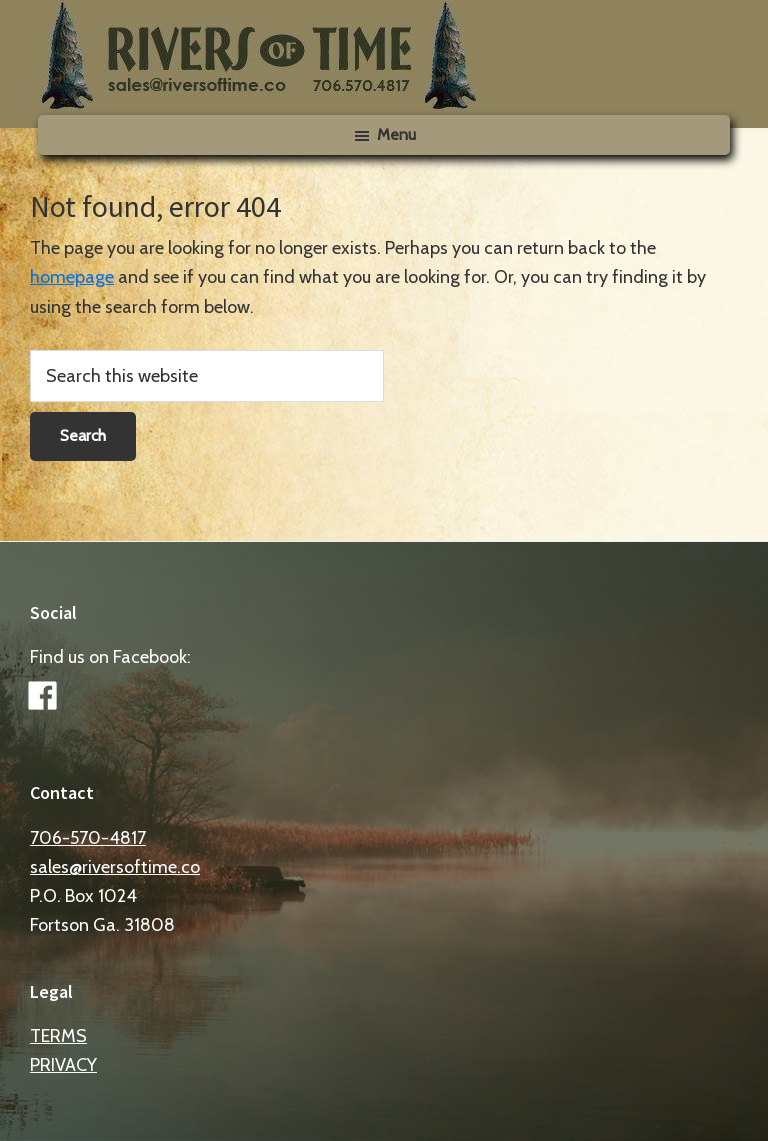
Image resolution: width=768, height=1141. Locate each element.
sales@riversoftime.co (115, 867)
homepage (72, 277)
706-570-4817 (88, 838)
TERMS (58, 1036)
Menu (396, 134)
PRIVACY (63, 1065)
